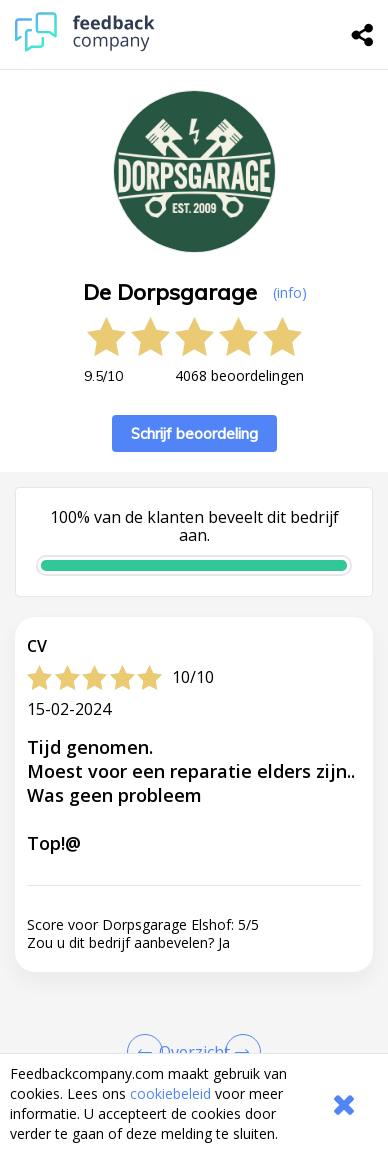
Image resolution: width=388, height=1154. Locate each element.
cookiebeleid (170, 1093)
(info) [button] (290, 292)
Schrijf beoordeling (194, 433)
